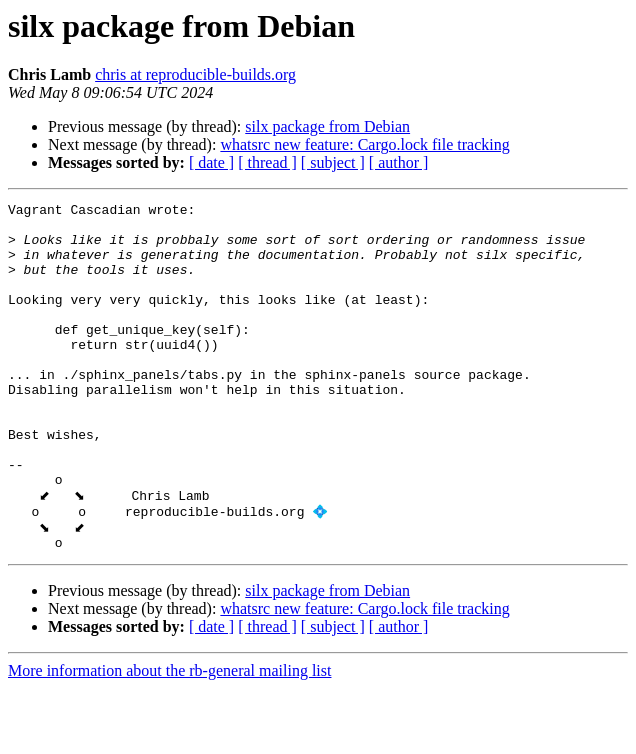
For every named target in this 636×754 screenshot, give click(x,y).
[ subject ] (333, 162)
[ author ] (399, 162)
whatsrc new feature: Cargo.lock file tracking (364, 144)
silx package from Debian (327, 126)
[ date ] (211, 162)
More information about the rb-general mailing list (169, 736)
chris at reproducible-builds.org (195, 74)
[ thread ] (267, 162)
